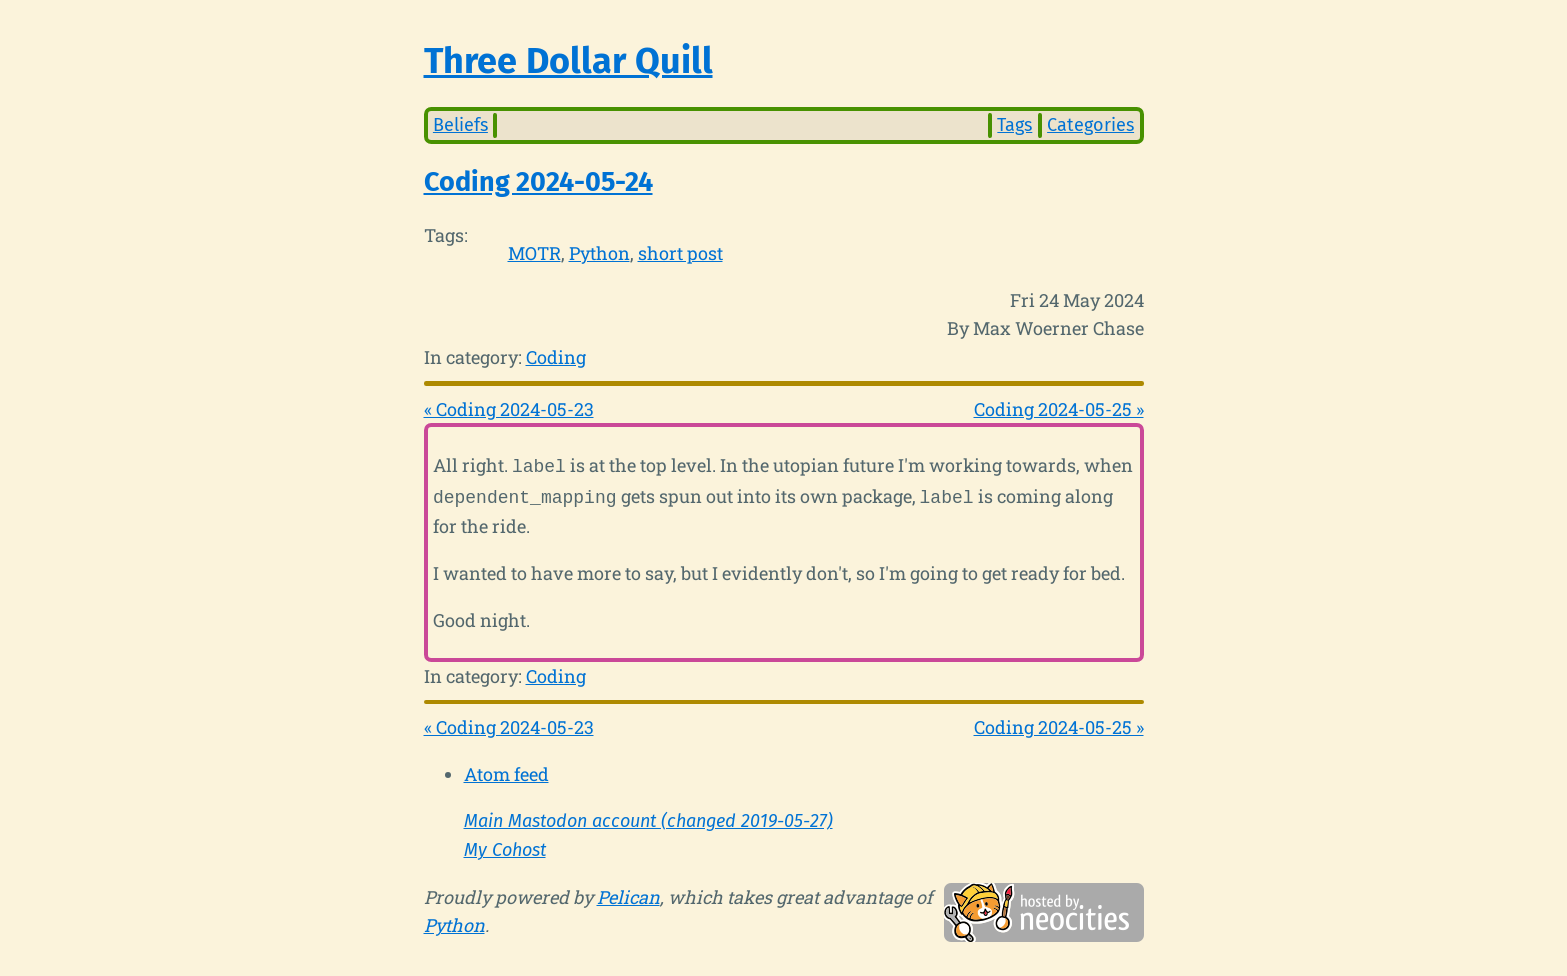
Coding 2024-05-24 (538, 182)
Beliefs (460, 125)
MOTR (534, 253)
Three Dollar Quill (568, 61)
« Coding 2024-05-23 (509, 409)
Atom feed (506, 770)
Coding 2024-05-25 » (1059, 409)
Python (599, 253)
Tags (1014, 125)
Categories (1090, 125)
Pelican (628, 893)
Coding (556, 357)
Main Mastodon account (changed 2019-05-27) (648, 817)
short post (680, 253)
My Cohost (505, 846)
